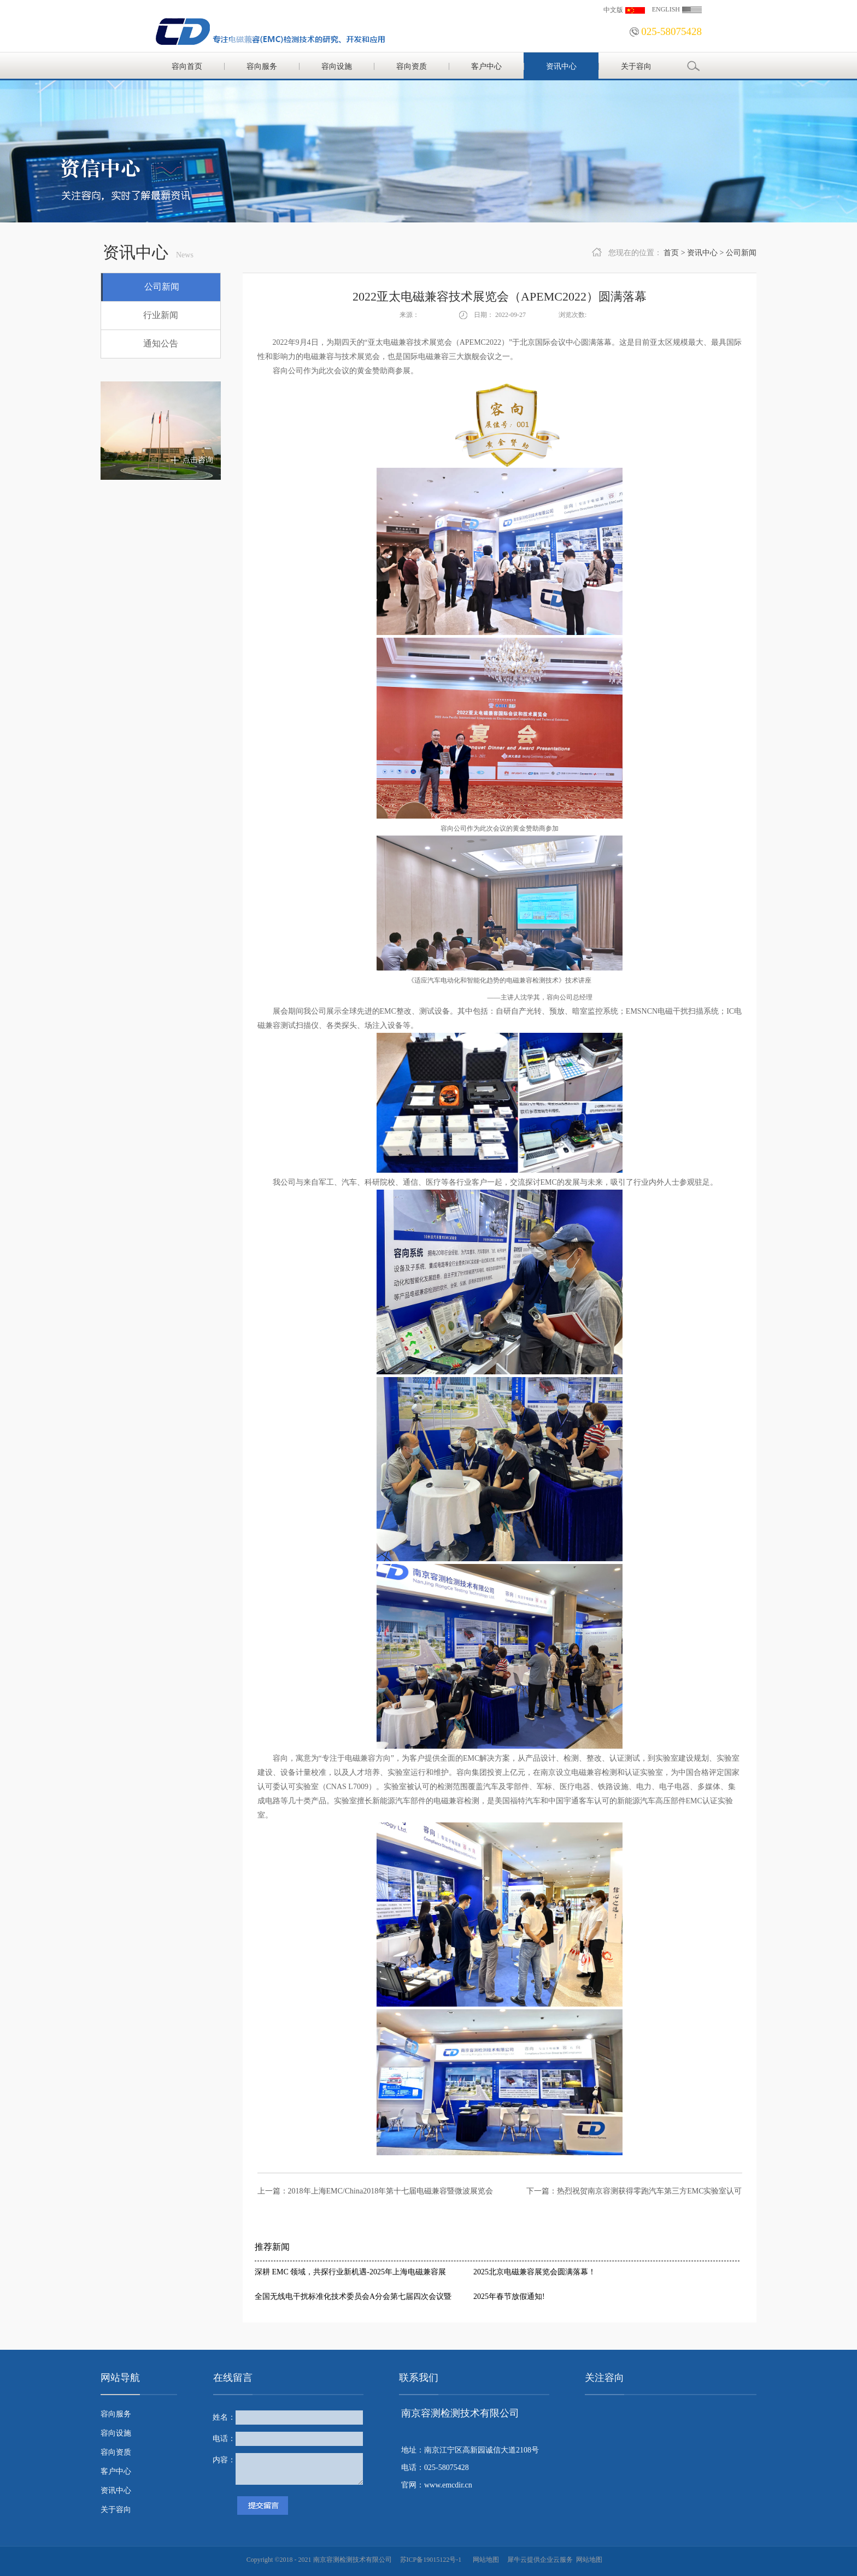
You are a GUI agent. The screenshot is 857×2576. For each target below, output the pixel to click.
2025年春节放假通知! (509, 2296)
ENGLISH (666, 9)
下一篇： (634, 2191)
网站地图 (484, 2559)
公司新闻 (741, 253)
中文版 (613, 10)
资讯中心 (702, 253)
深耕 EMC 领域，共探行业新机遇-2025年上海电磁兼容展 (350, 2272)
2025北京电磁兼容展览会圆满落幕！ (534, 2272)
